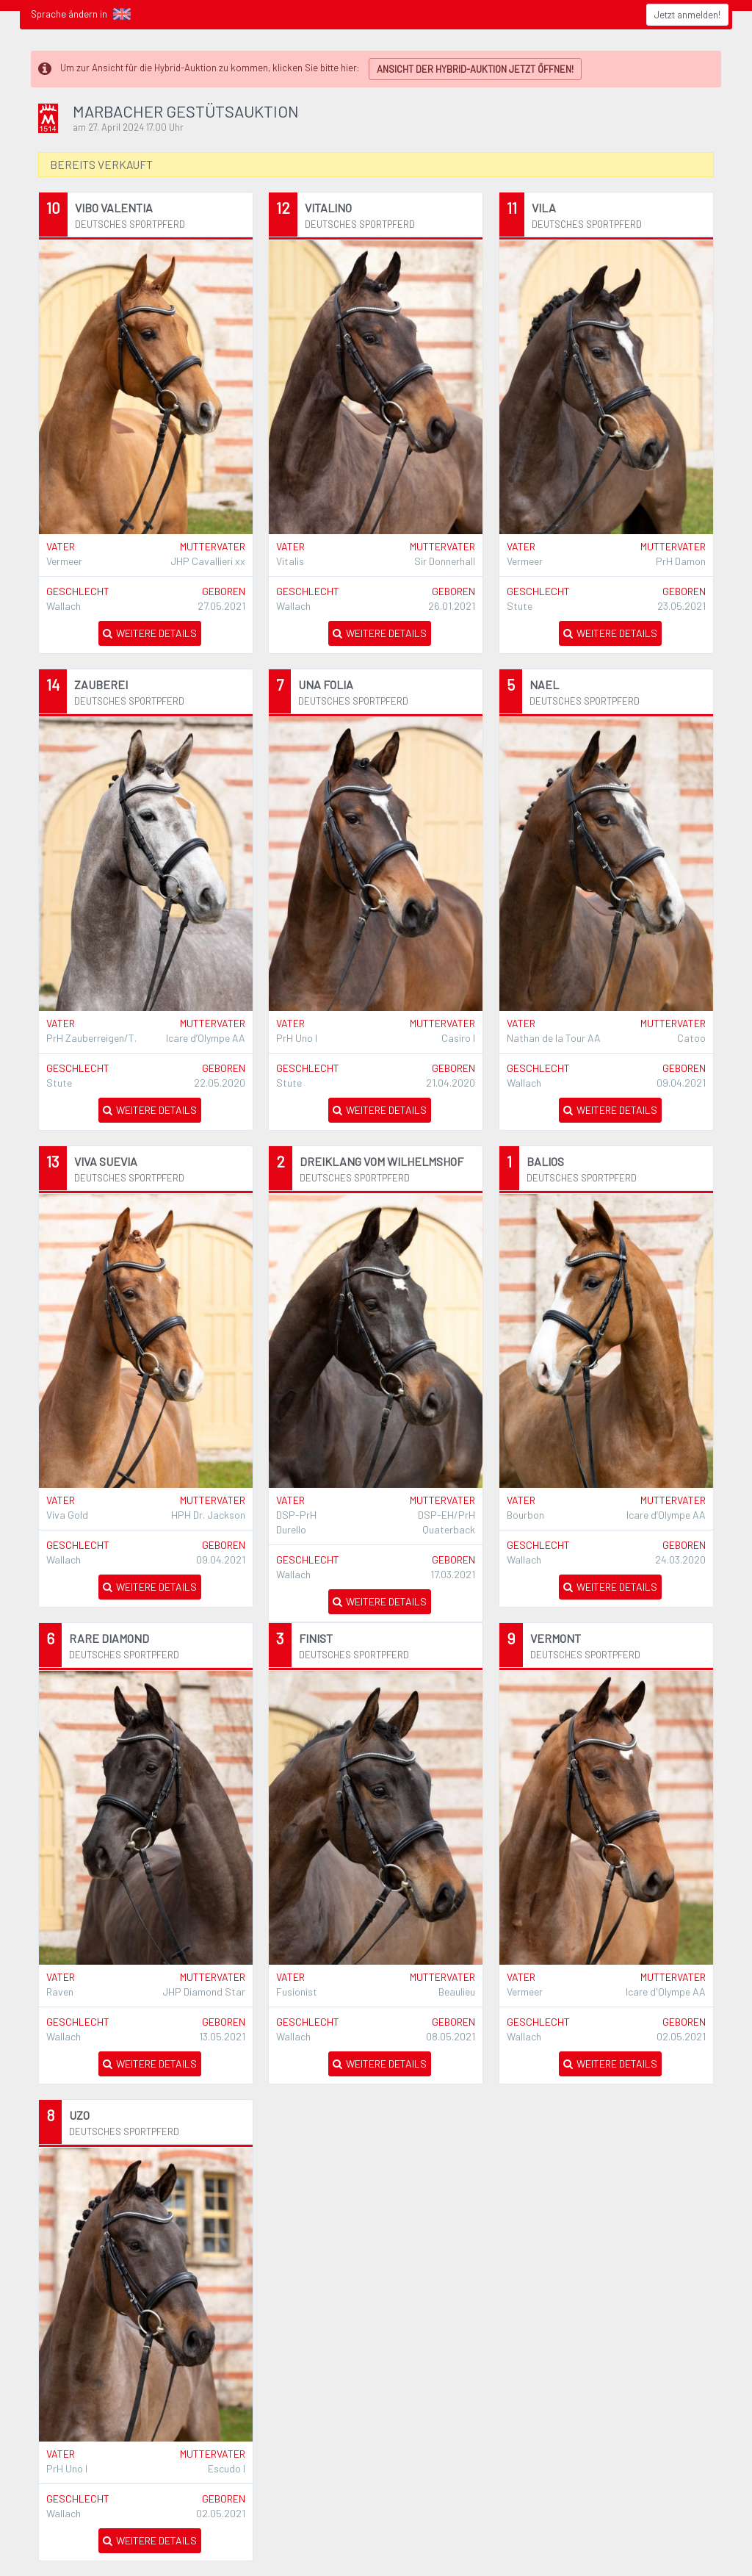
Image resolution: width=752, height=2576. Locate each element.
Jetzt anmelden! (687, 15)
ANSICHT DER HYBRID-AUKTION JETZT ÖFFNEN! (475, 69)
